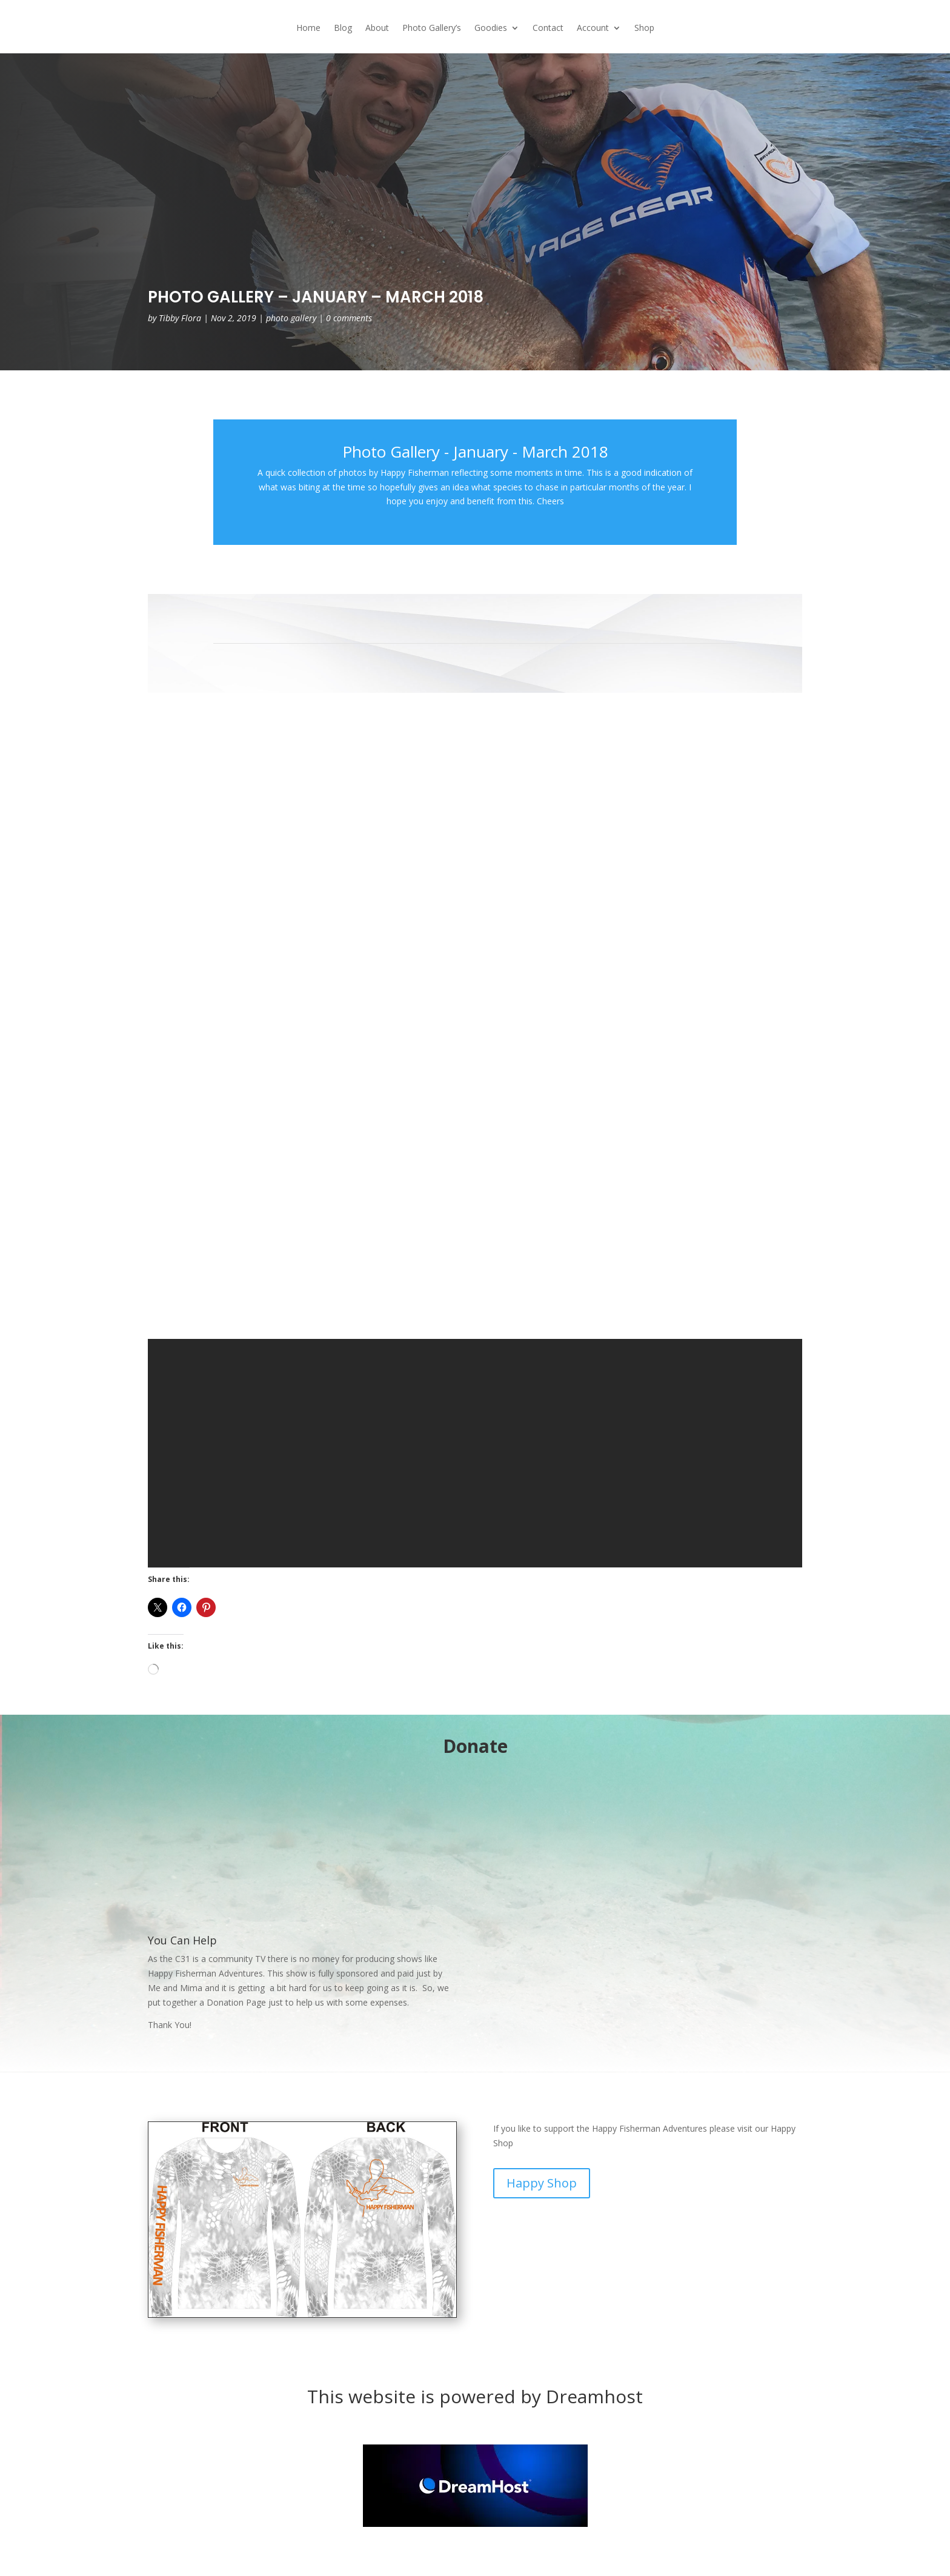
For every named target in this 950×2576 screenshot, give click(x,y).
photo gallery (291, 318)
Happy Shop (542, 2183)
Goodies (490, 28)
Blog (343, 28)
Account (593, 28)
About (377, 28)
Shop (644, 28)
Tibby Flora (180, 318)
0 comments (349, 318)
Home (308, 28)
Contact (548, 28)
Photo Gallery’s (431, 28)
